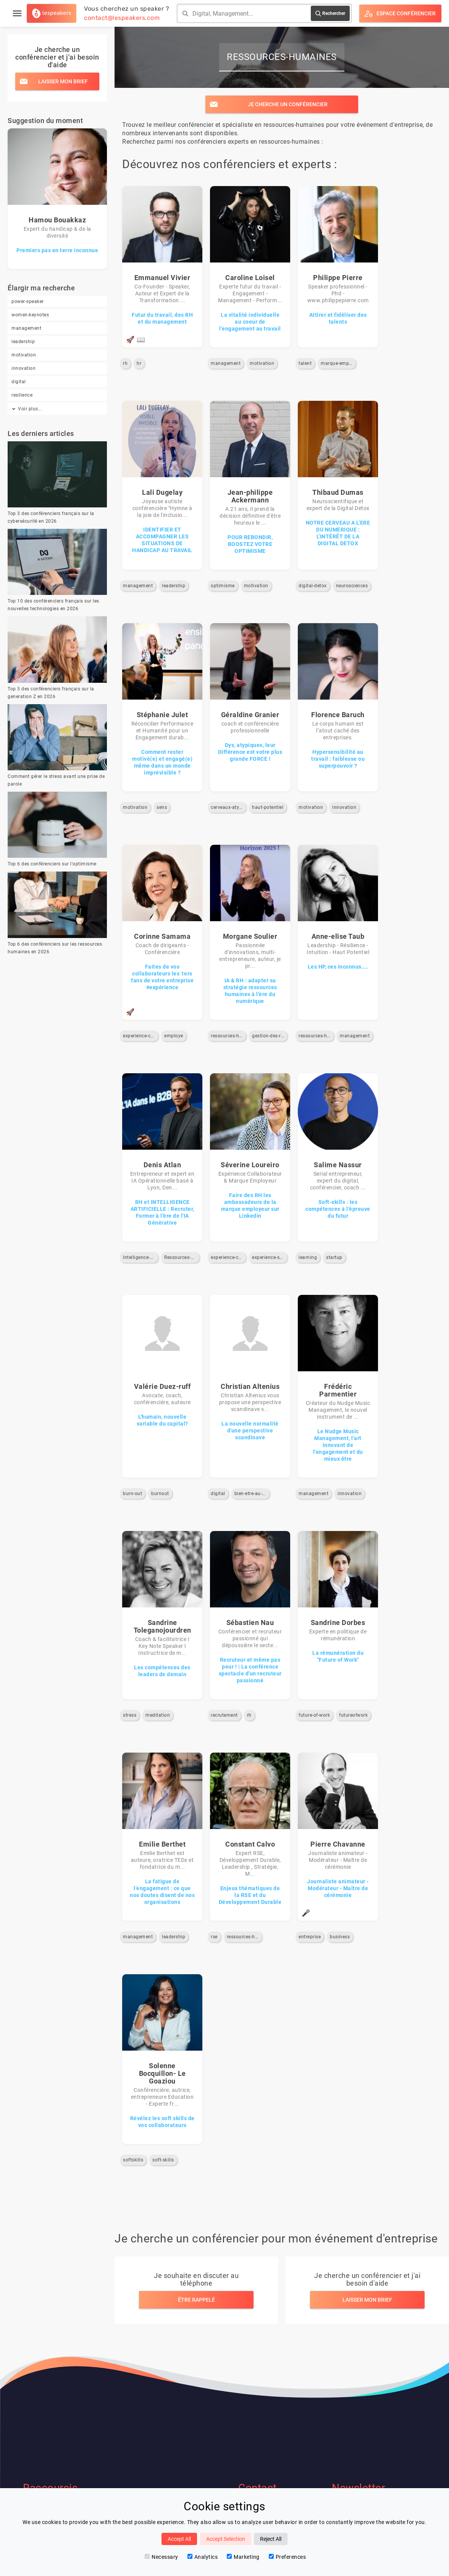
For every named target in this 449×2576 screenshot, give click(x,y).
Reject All (270, 2539)
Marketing (243, 2557)
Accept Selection (225, 2539)
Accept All (179, 2539)
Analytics (202, 2557)
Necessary (161, 2557)
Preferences (287, 2557)
